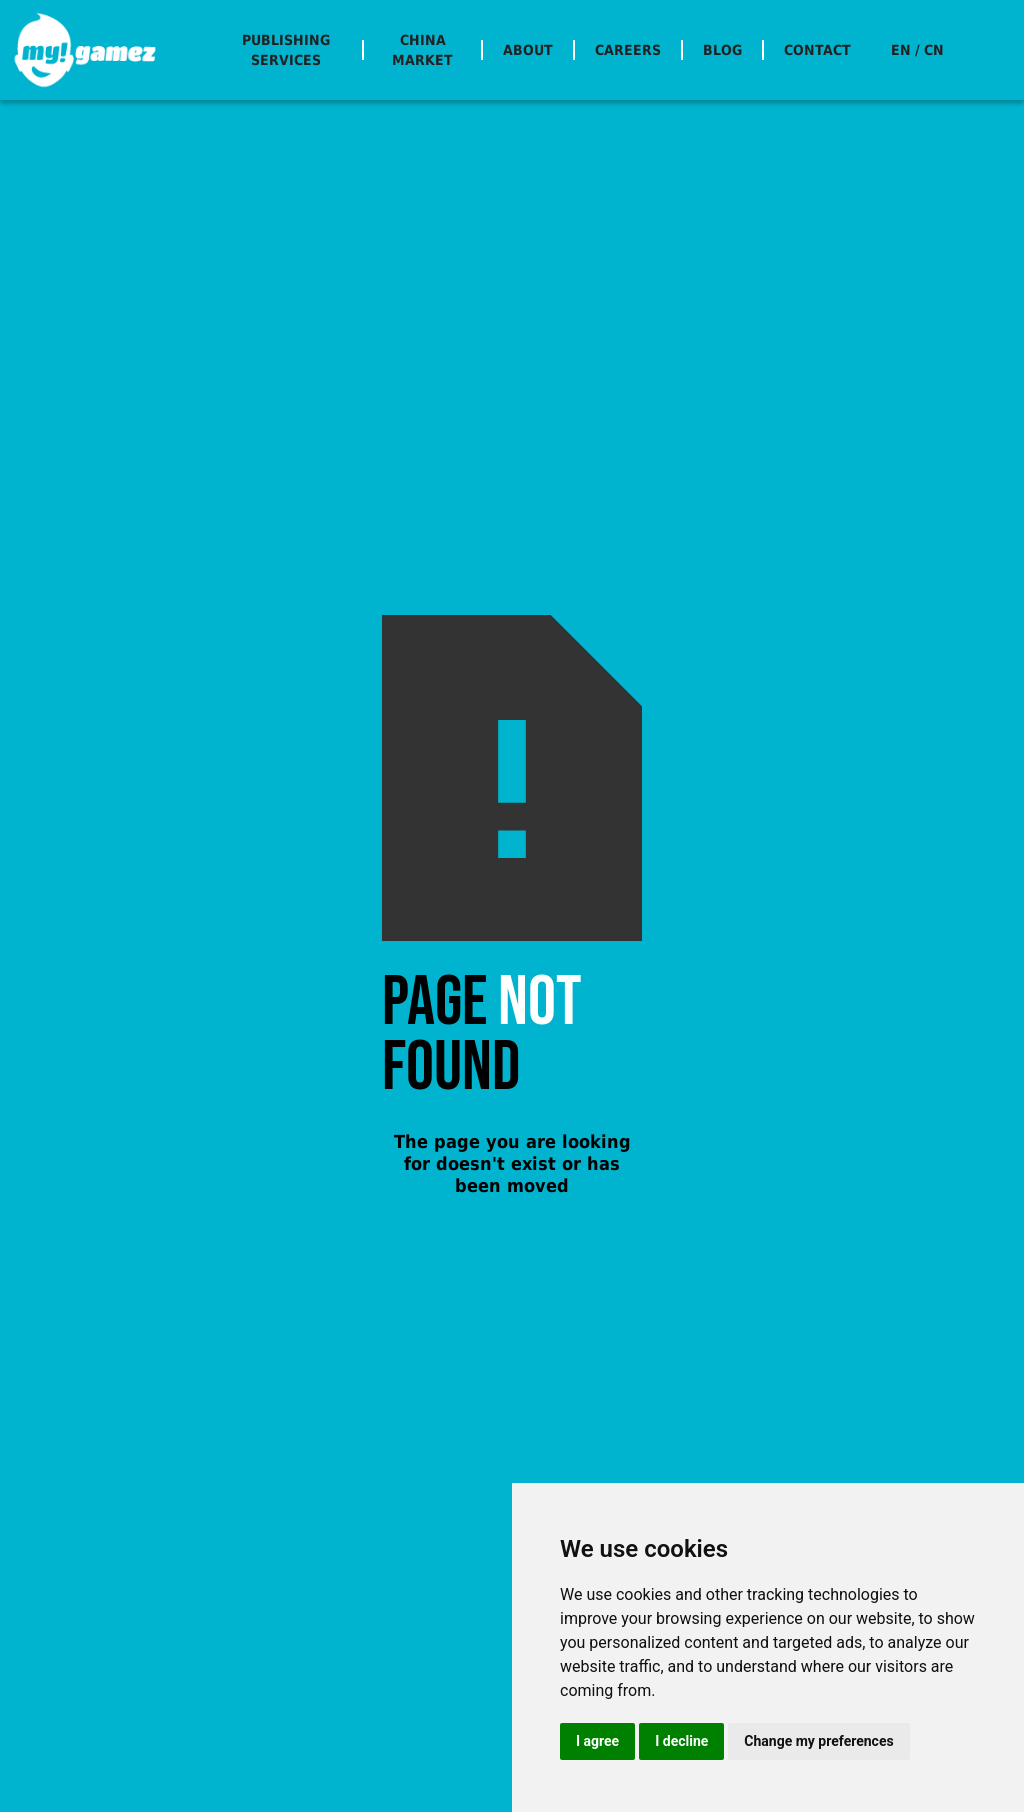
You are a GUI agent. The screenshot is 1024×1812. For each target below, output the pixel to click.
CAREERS (628, 50)
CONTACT (817, 50)
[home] (85, 50)
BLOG (722, 50)
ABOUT (528, 50)
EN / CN (917, 50)
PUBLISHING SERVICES (286, 50)
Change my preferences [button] (818, 1741)
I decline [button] (681, 1741)
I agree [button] (597, 1741)
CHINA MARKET (422, 50)
